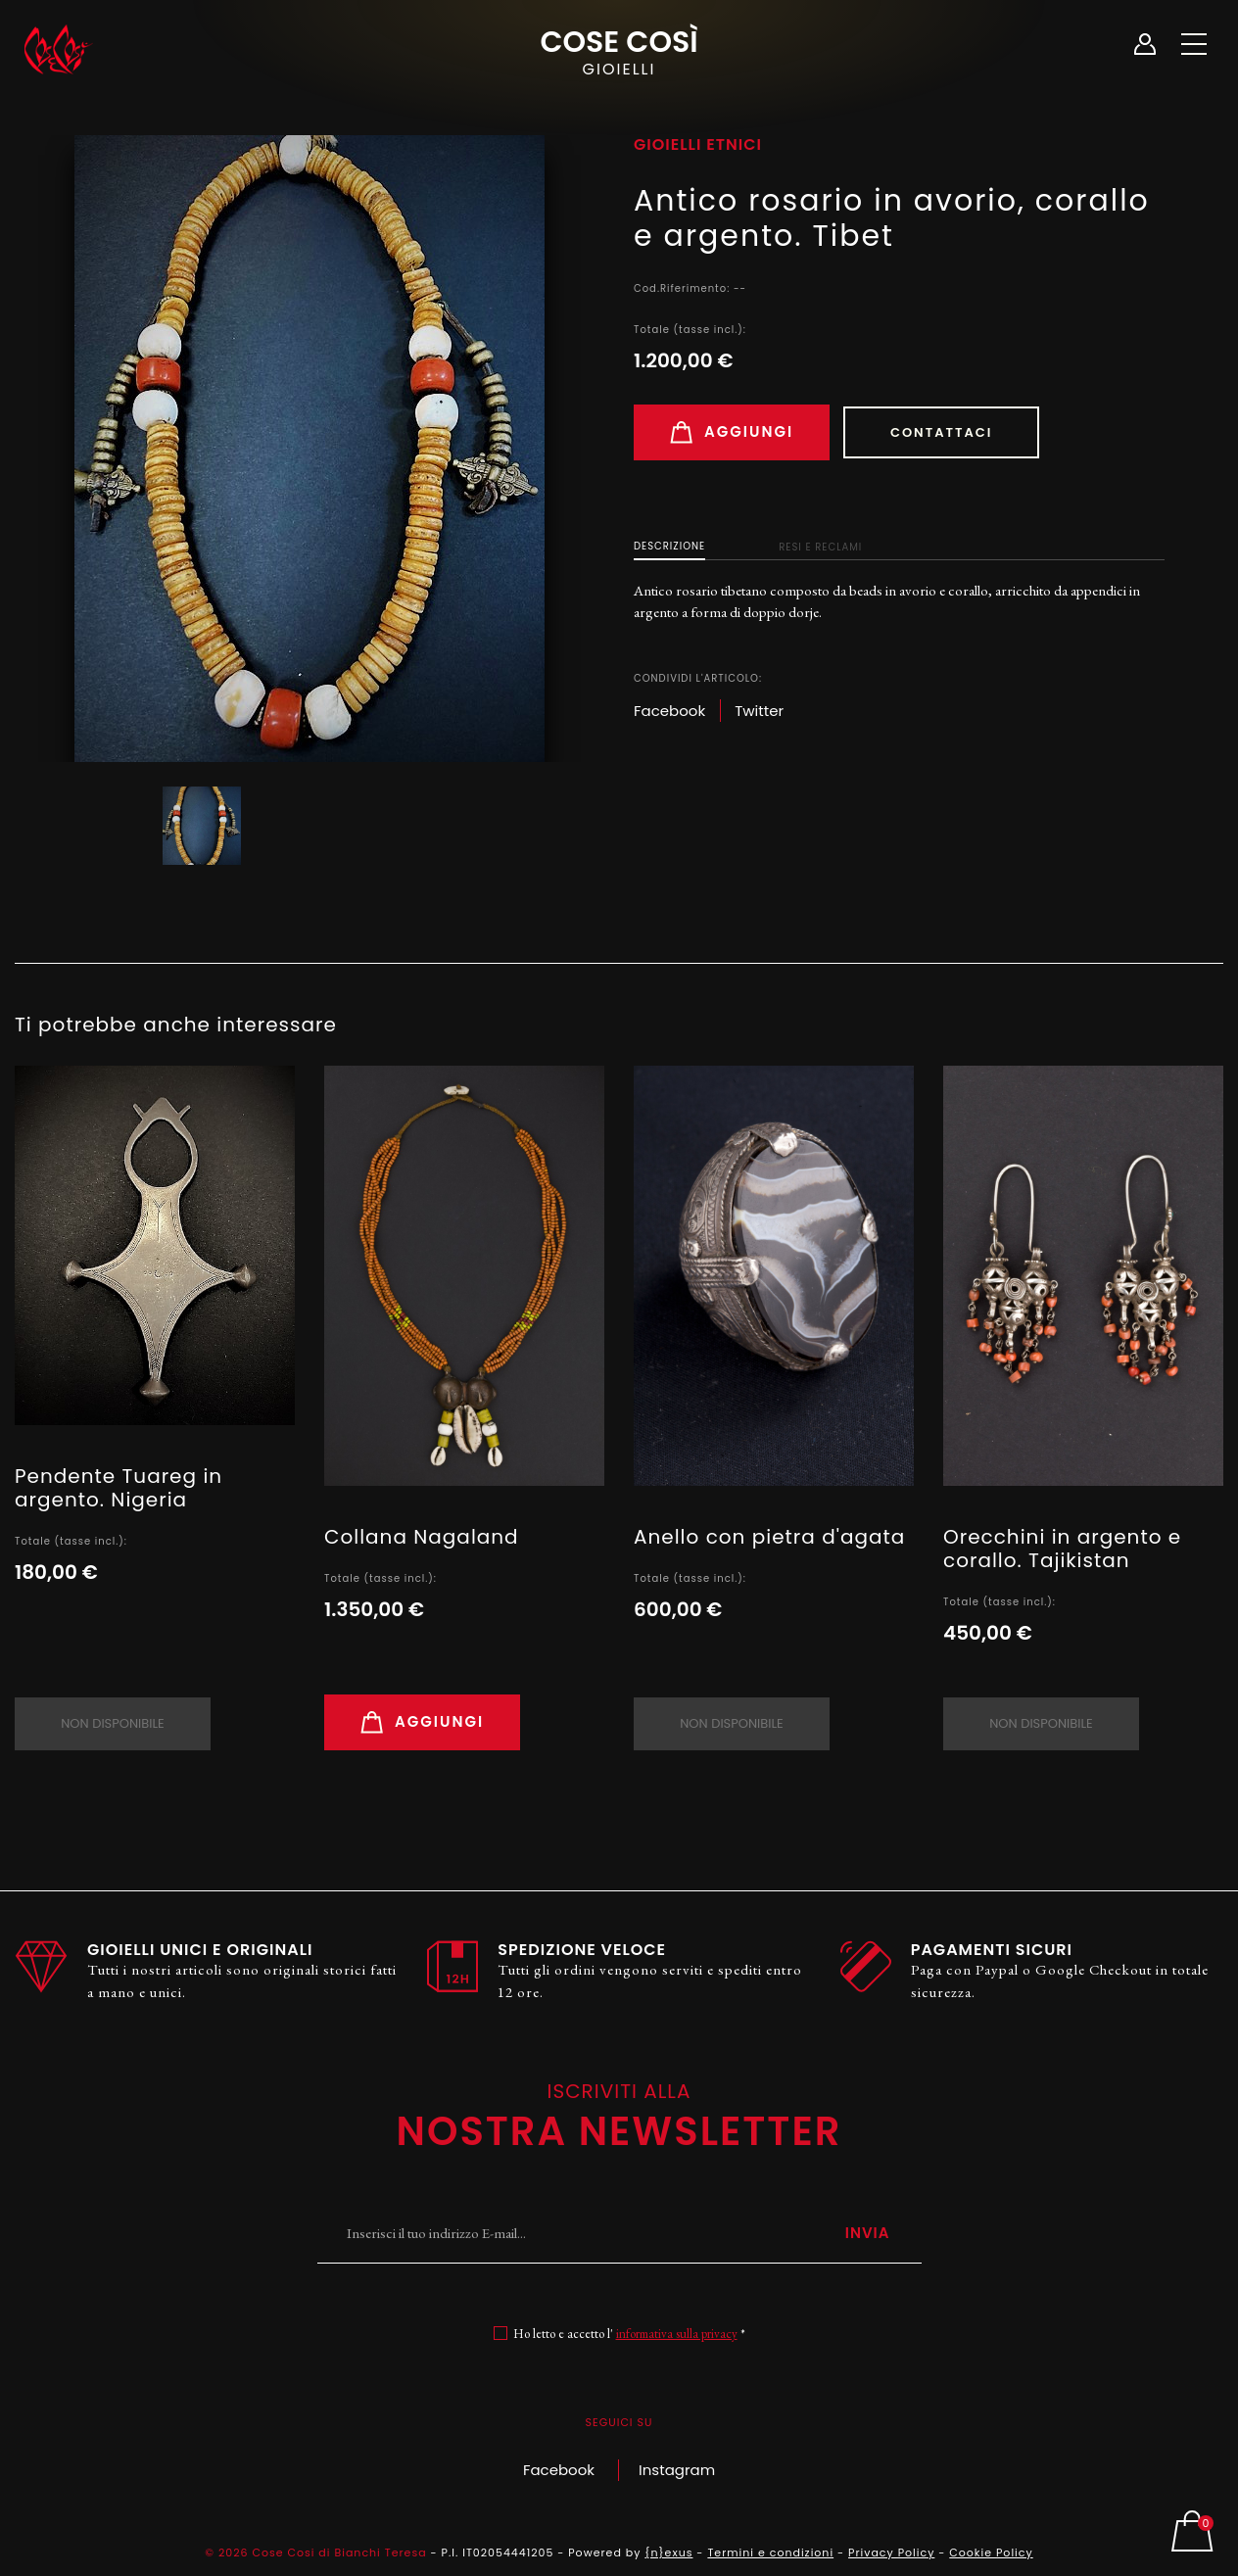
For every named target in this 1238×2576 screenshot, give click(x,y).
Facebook (559, 2469)
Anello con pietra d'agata (769, 1536)
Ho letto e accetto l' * (629, 2333)
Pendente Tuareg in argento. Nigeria (118, 1487)
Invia (867, 2232)
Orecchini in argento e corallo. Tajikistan (1062, 1548)
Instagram (677, 2469)
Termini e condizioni (770, 2552)
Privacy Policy (891, 2552)
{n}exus (668, 2552)
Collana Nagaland (421, 1536)
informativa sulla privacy (677, 2333)
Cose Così (619, 50)
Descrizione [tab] (669, 546)
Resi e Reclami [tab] (820, 547)
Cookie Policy (990, 2552)
